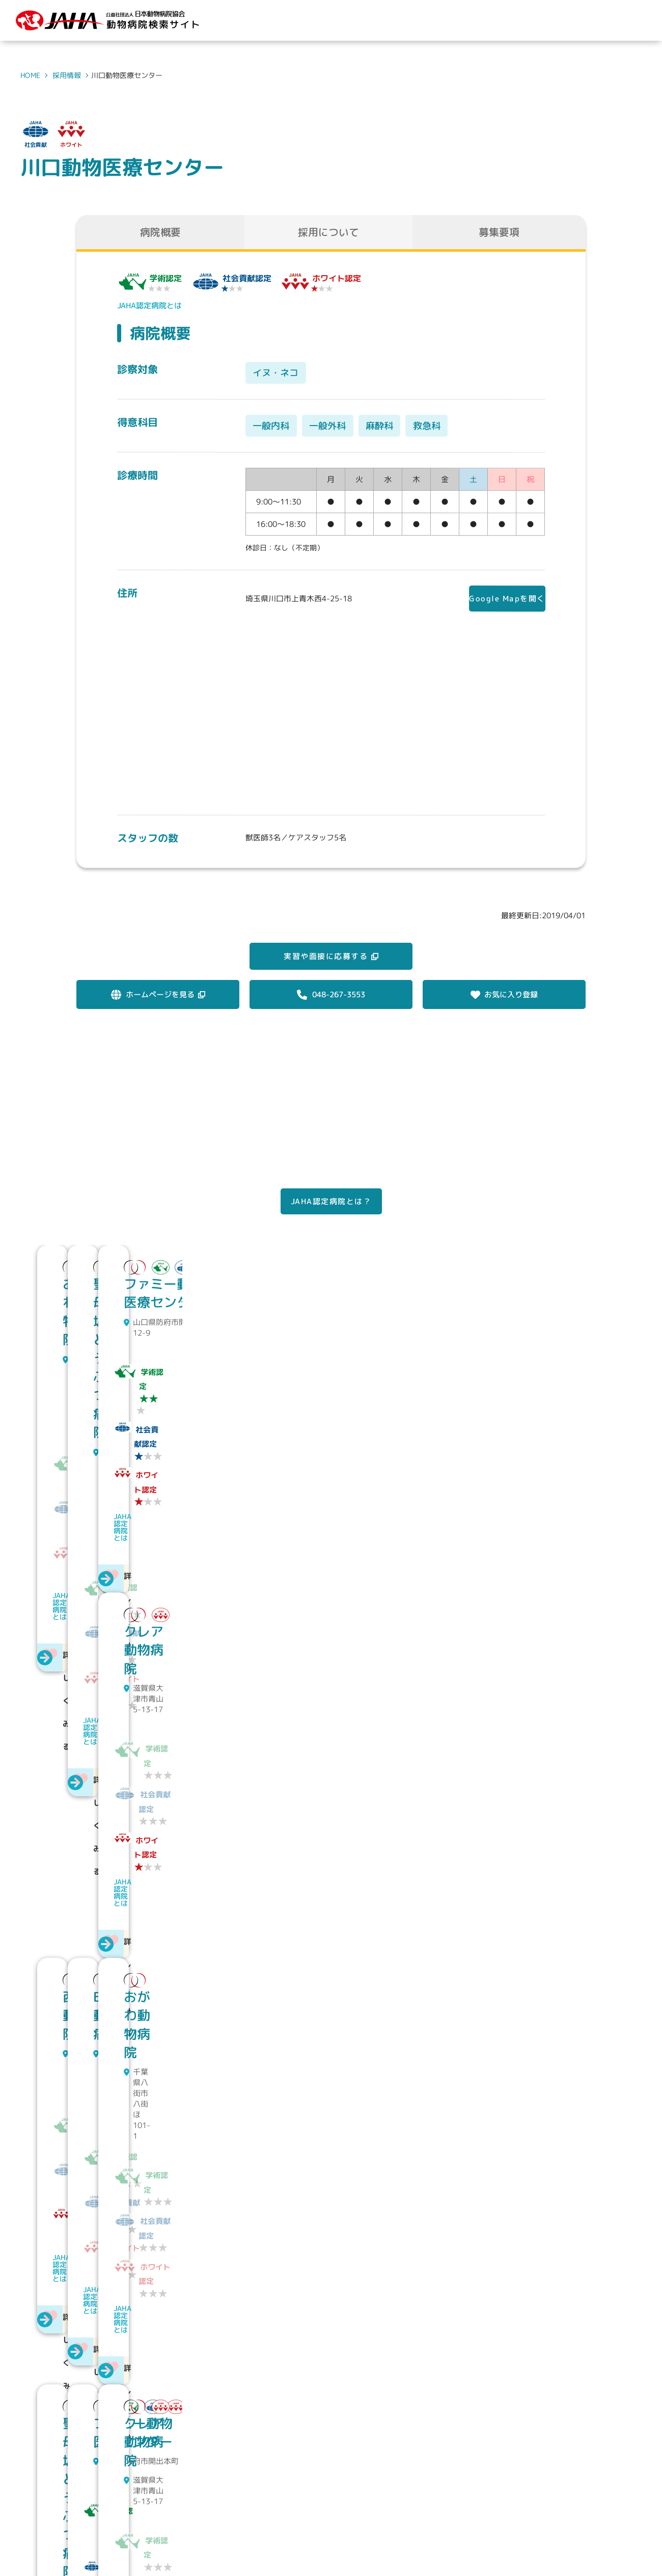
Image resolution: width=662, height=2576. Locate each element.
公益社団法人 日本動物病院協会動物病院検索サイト (116, 2505)
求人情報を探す (521, 2495)
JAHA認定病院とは (149, 305)
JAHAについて (373, 2495)
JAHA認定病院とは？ (331, 1225)
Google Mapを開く (499, 599)
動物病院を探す (446, 2495)
